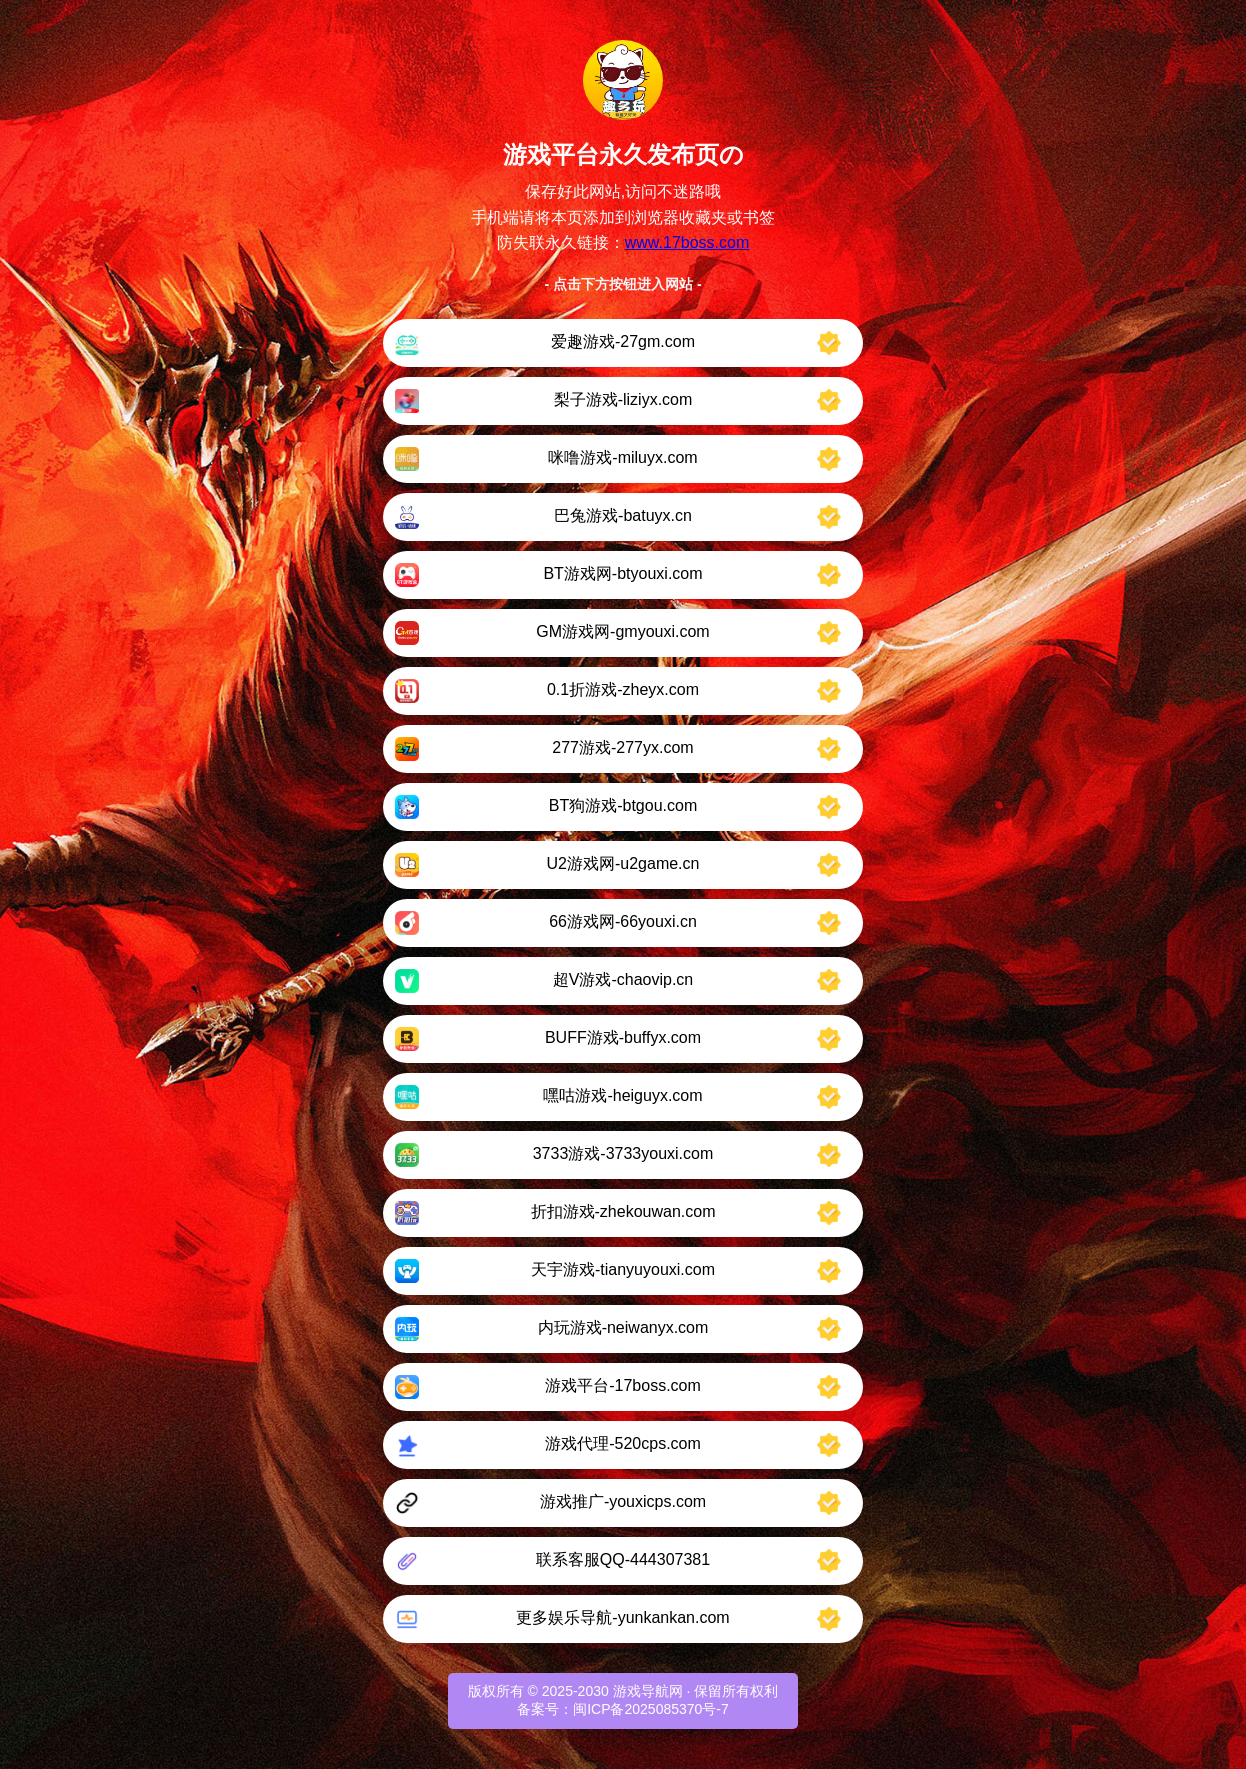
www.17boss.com (687, 242)
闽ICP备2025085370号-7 (651, 1709)
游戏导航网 (648, 1691)
